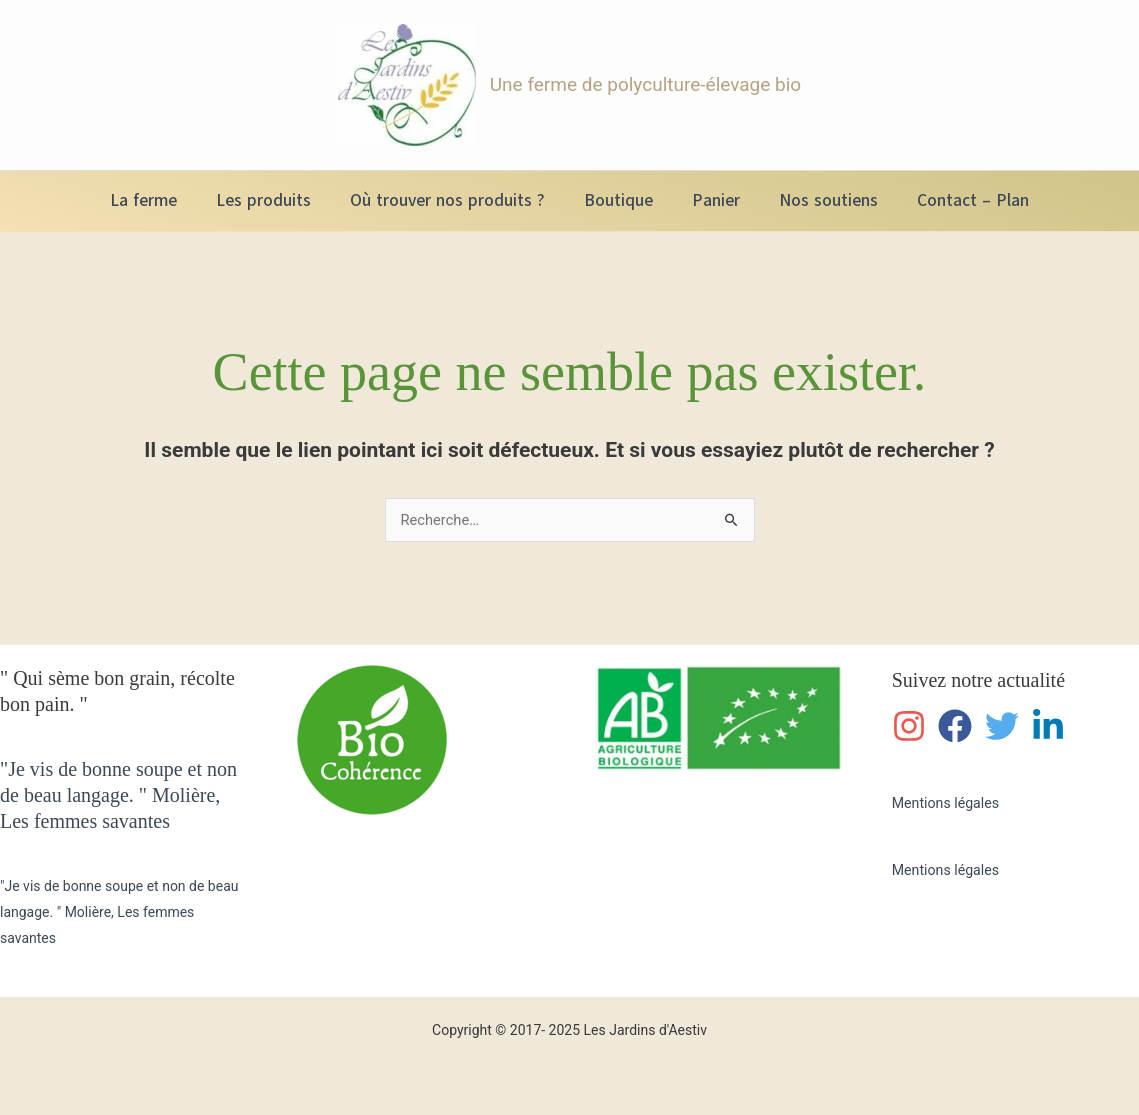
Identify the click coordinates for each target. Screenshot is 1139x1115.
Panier (711, 200)
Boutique (618, 200)
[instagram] (913, 724)
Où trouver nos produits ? (452, 200)
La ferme (158, 200)
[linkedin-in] (1052, 724)
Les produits (273, 200)
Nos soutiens (818, 200)
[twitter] (1006, 724)
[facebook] (959, 724)
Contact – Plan (958, 200)
